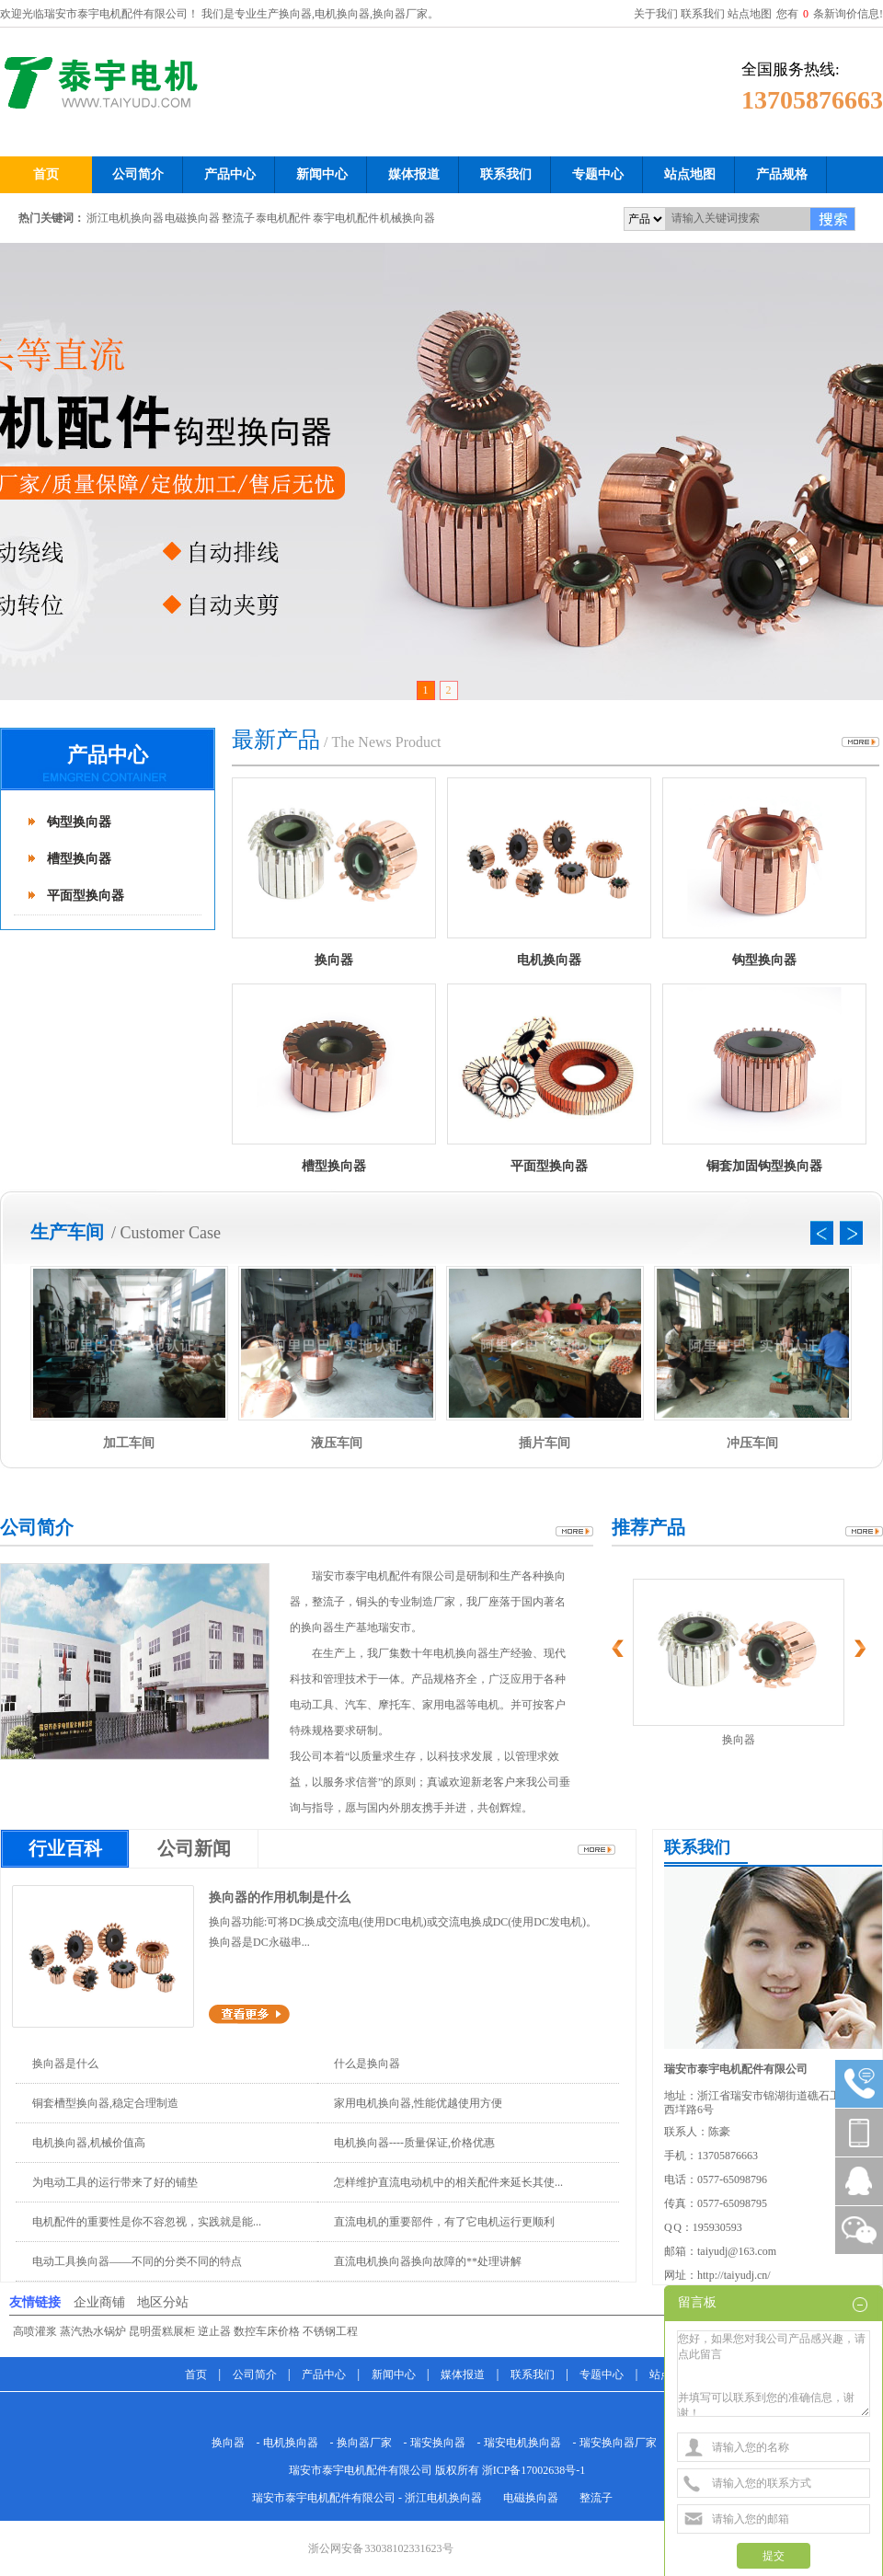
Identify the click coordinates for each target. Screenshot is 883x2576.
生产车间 (67, 1232)
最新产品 (276, 740)
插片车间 (544, 1443)
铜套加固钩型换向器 (764, 1166)
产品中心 (107, 754)
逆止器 (214, 2331)
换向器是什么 (65, 2063)
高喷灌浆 (35, 2331)
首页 (196, 2374)
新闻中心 (394, 2374)
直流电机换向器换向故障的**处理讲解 (428, 2261)
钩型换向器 (79, 822)
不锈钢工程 (330, 2331)
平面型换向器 (85, 896)
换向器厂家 (364, 2442)
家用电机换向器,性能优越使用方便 (418, 2103)
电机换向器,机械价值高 (88, 2142)
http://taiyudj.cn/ (734, 2275)
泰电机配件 (283, 218)
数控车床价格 (267, 2331)
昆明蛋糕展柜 (162, 2331)
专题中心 (601, 2374)
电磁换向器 (192, 218)
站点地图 (750, 13)
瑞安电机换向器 (522, 2442)
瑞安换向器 (437, 2442)
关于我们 (656, 13)
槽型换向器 (79, 859)
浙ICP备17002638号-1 (534, 2470)
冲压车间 (752, 1443)
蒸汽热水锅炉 (93, 2331)
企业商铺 (99, 2302)
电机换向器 (549, 960)
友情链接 (35, 2302)
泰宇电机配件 (346, 218)
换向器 (334, 960)
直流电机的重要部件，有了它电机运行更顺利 (444, 2221)
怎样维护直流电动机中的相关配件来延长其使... (448, 2182)
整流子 (238, 218)
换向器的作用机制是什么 (279, 1897)
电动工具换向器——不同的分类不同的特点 (137, 2261)
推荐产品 (648, 1527)
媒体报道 (463, 2374)
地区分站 (163, 2302)
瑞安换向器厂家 (618, 2442)
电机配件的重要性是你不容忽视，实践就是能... (146, 2221)
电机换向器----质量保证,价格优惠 (414, 2142)
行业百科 (65, 1848)
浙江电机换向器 (125, 218)
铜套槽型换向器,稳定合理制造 (105, 2103)
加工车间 (129, 1443)
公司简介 (37, 1527)
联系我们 (703, 13)
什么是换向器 (367, 2063)
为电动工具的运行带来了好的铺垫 (115, 2182)
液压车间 (336, 1443)
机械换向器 (407, 218)
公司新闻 (194, 1848)
